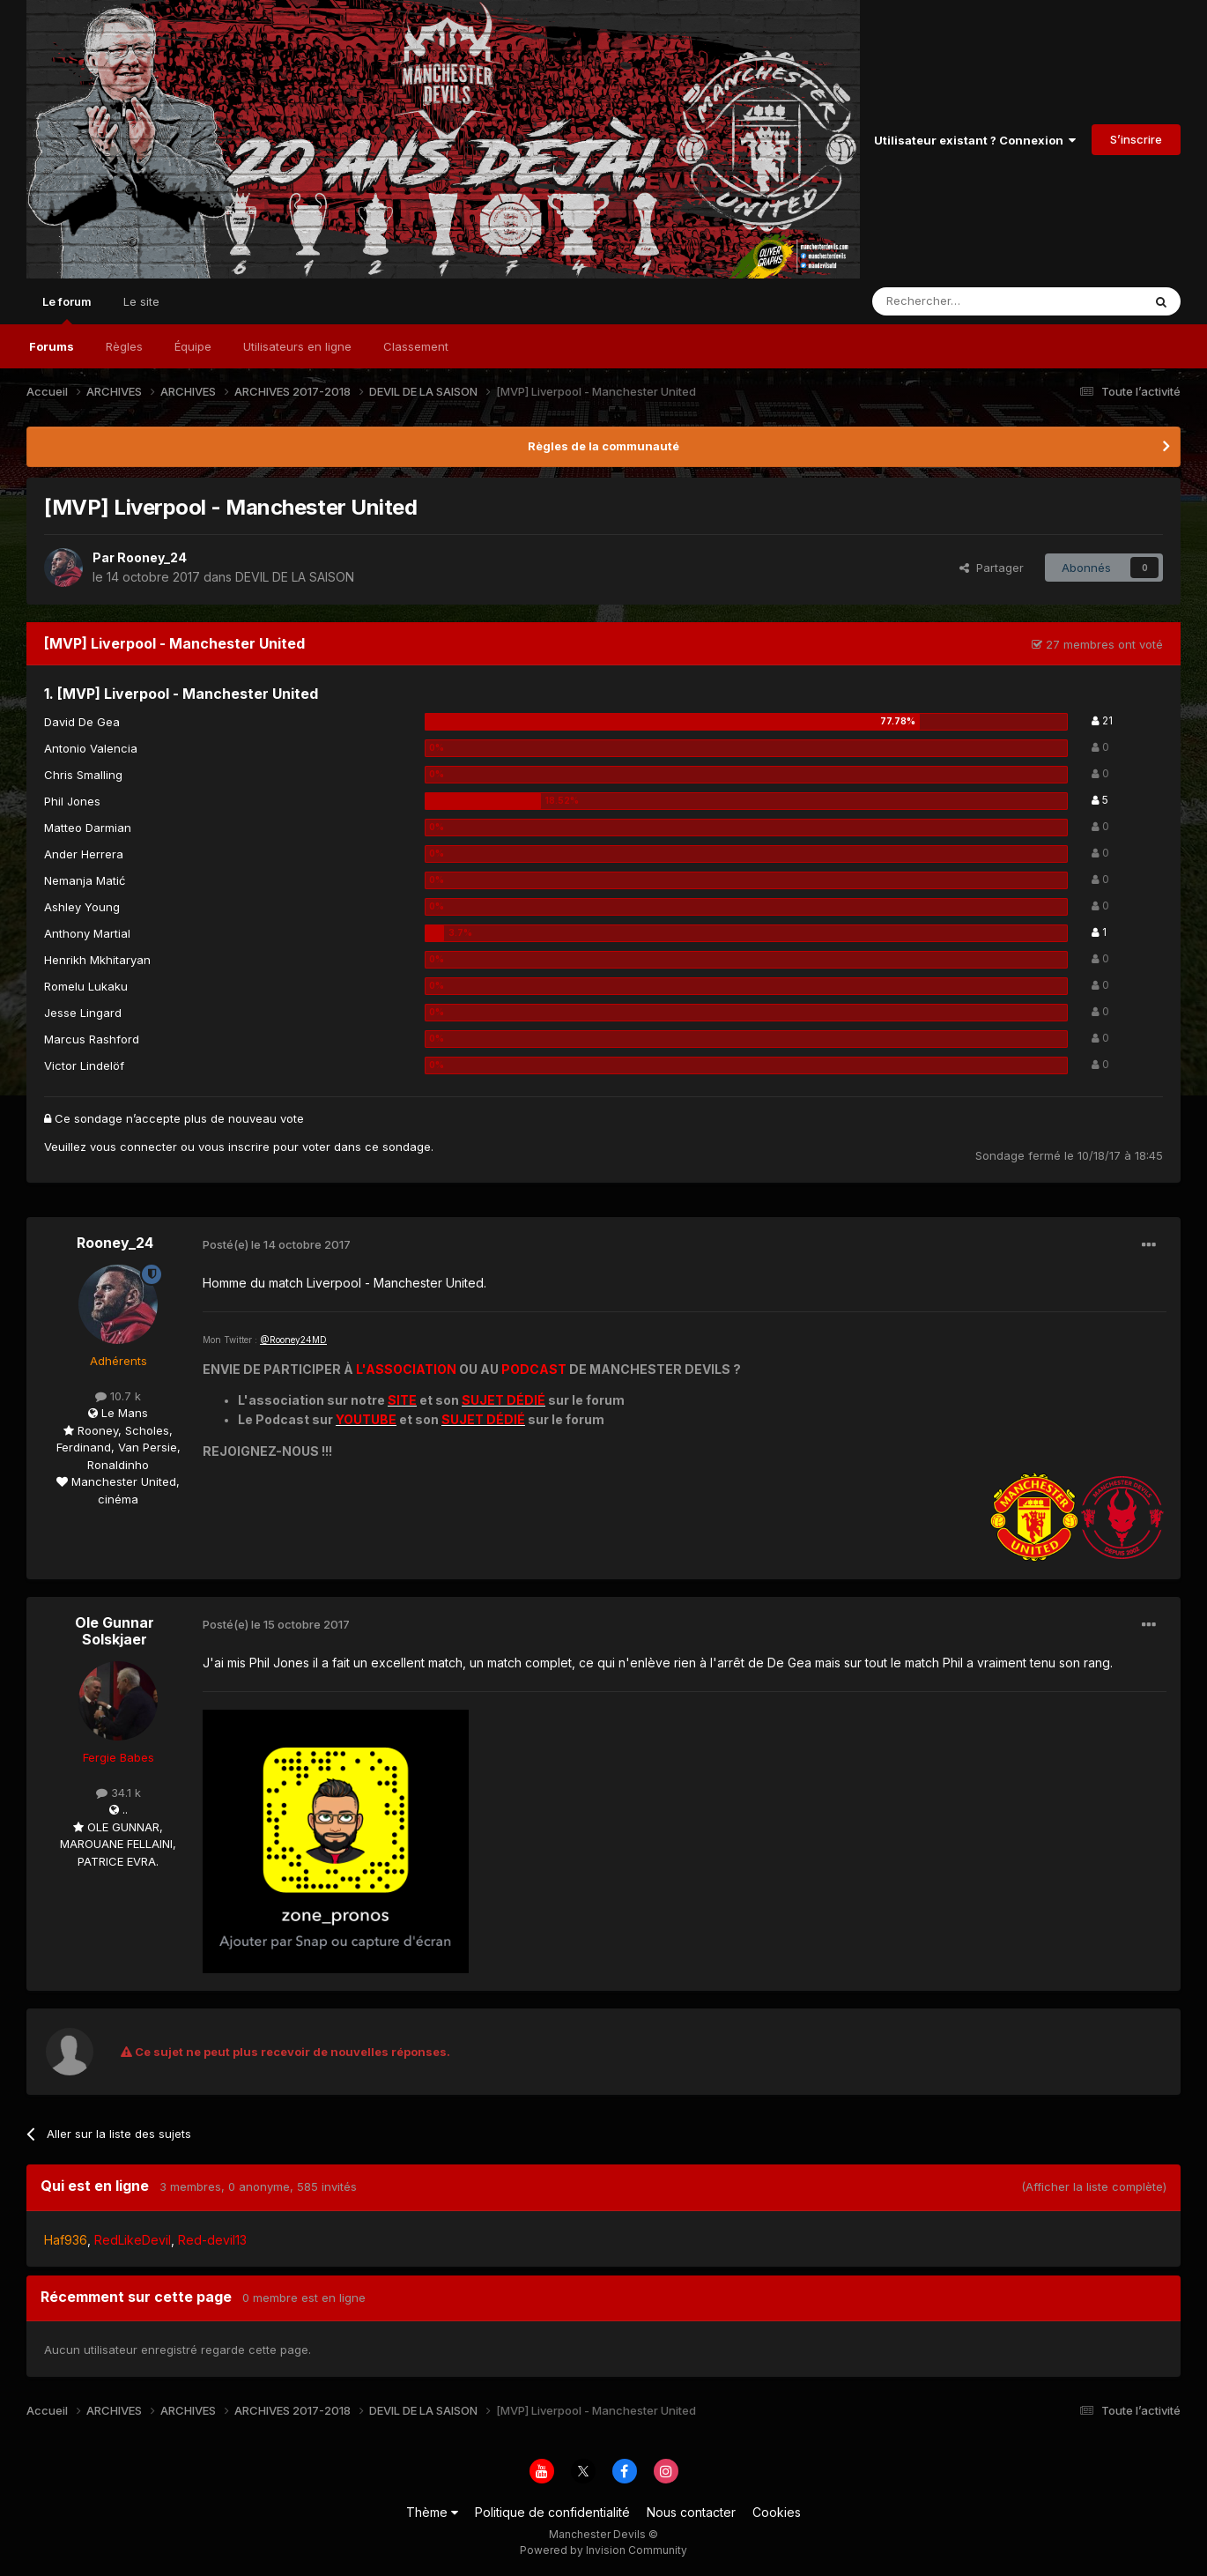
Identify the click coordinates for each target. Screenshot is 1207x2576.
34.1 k (118, 1792)
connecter (148, 1147)
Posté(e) (277, 1244)
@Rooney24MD (293, 1339)
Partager (991, 567)
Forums (51, 346)
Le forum (67, 309)
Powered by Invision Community (603, 2550)
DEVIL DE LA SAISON (294, 576)
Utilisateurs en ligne (297, 346)
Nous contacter (691, 2512)
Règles (124, 346)
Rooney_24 (152, 557)
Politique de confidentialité (552, 2512)
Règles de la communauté (603, 446)
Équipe (192, 346)
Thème (432, 2512)
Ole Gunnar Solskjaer (114, 1631)
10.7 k (118, 1396)
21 (1102, 720)
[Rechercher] (968, 301)
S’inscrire (1136, 139)
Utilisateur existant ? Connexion (975, 140)
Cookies (776, 2512)
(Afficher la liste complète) (1093, 2186)
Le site (141, 301)
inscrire (249, 1147)
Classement (415, 346)
